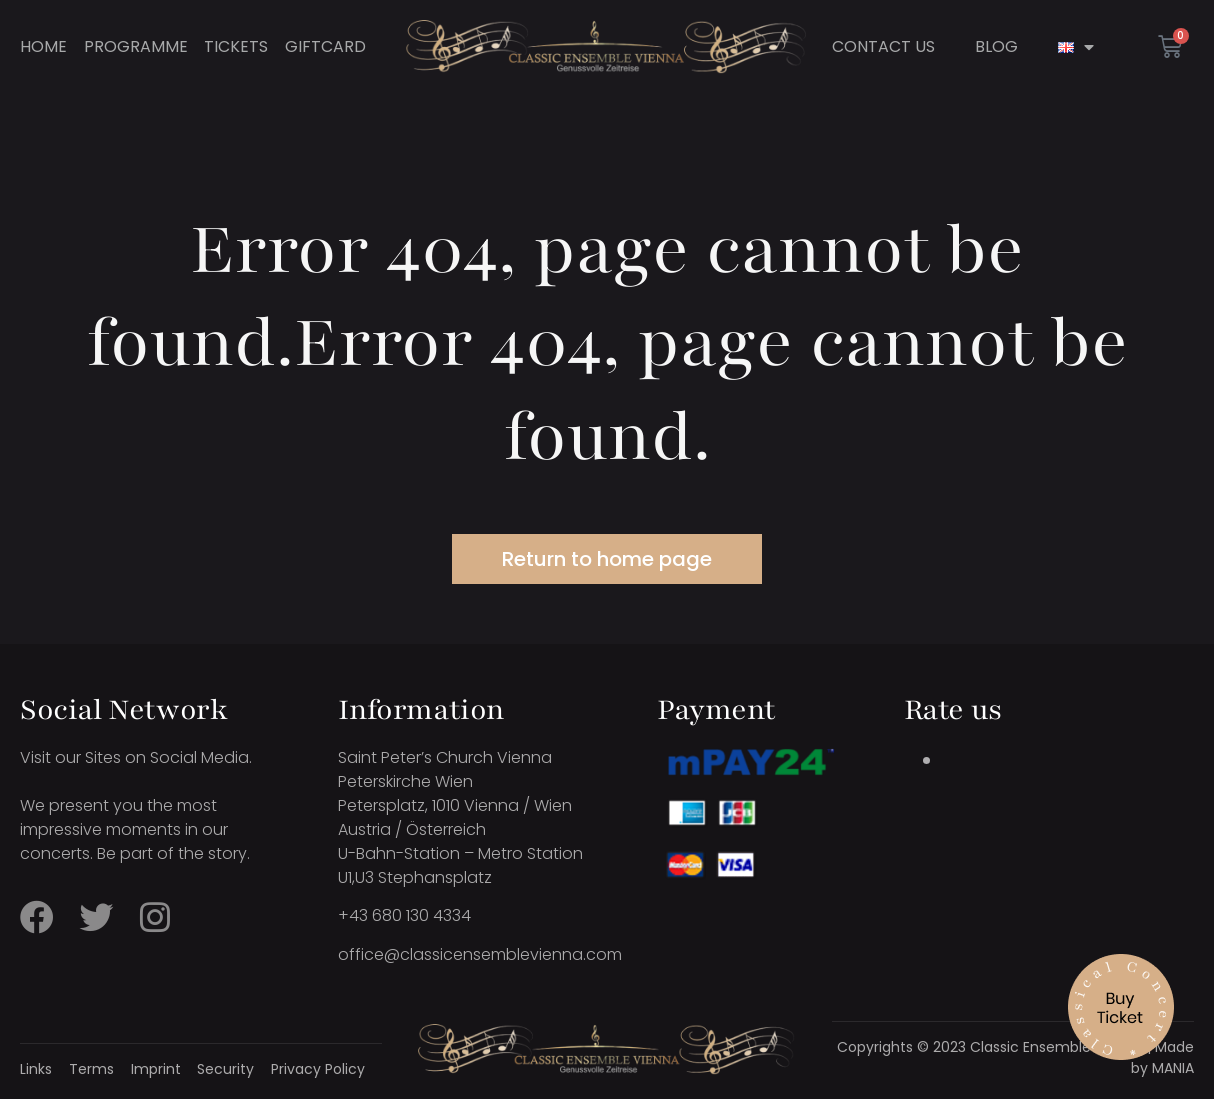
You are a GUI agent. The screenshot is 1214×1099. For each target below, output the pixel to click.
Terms (91, 1069)
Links (36, 1069)
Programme (136, 47)
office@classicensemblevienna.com (480, 954)
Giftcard (325, 47)
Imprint (156, 1069)
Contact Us (883, 47)
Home (43, 47)
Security (225, 1069)
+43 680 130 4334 (404, 915)
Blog (996, 47)
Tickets (236, 47)
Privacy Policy (318, 1069)
